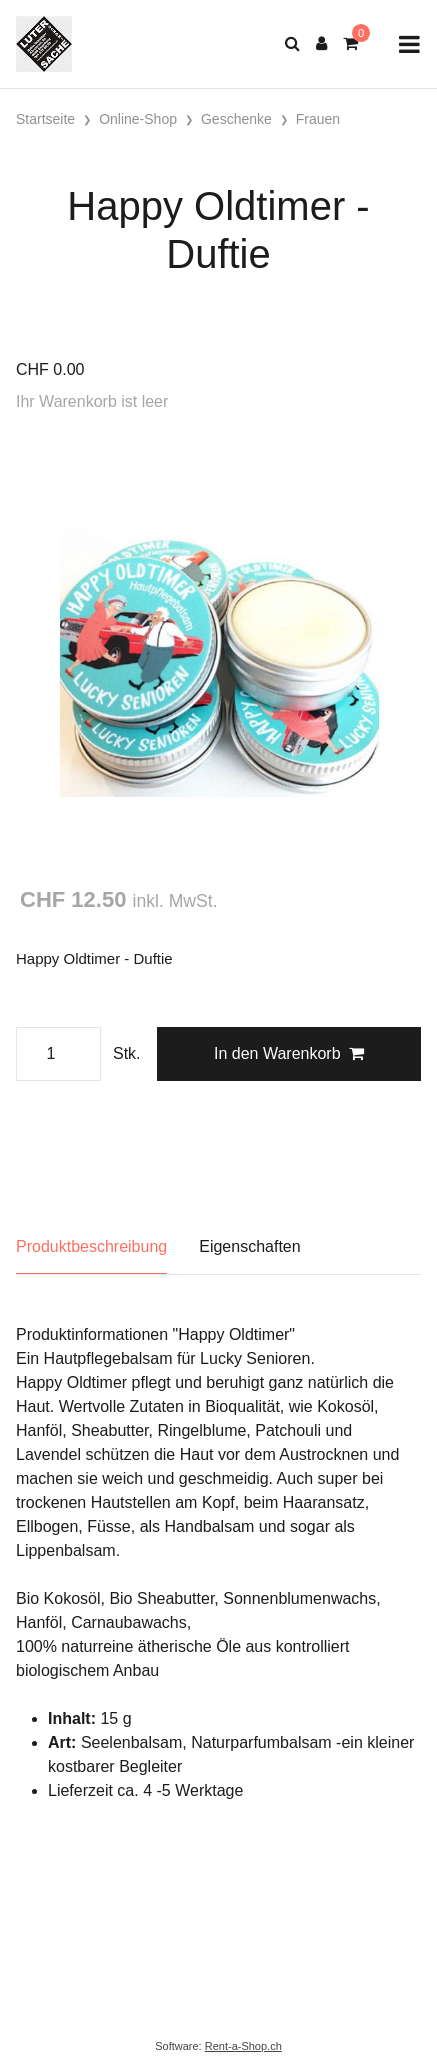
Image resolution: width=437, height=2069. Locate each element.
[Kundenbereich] (321, 44)
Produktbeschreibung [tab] (91, 1246)
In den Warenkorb (289, 1053)
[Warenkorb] (350, 44)
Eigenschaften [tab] (249, 1246)
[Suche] (292, 44)
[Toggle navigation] (409, 44)
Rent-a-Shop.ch (243, 2046)
